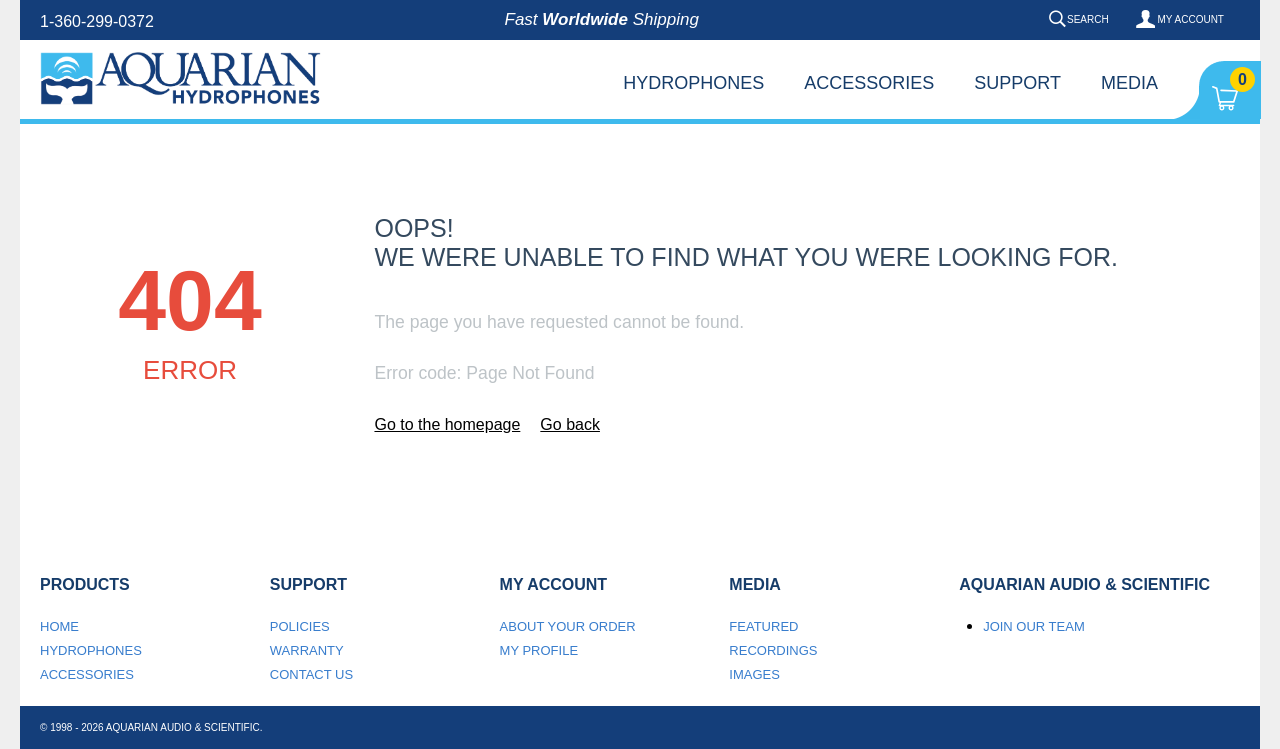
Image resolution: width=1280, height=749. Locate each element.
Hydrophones (693, 83)
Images (754, 674)
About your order (568, 626)
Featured (763, 626)
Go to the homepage (447, 424)
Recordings (773, 650)
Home (59, 626)
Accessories (869, 83)
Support (1017, 83)
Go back (570, 424)
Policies (300, 626)
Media (1129, 83)
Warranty (307, 650)
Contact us (311, 674)
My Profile (539, 650)
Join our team (1034, 626)
